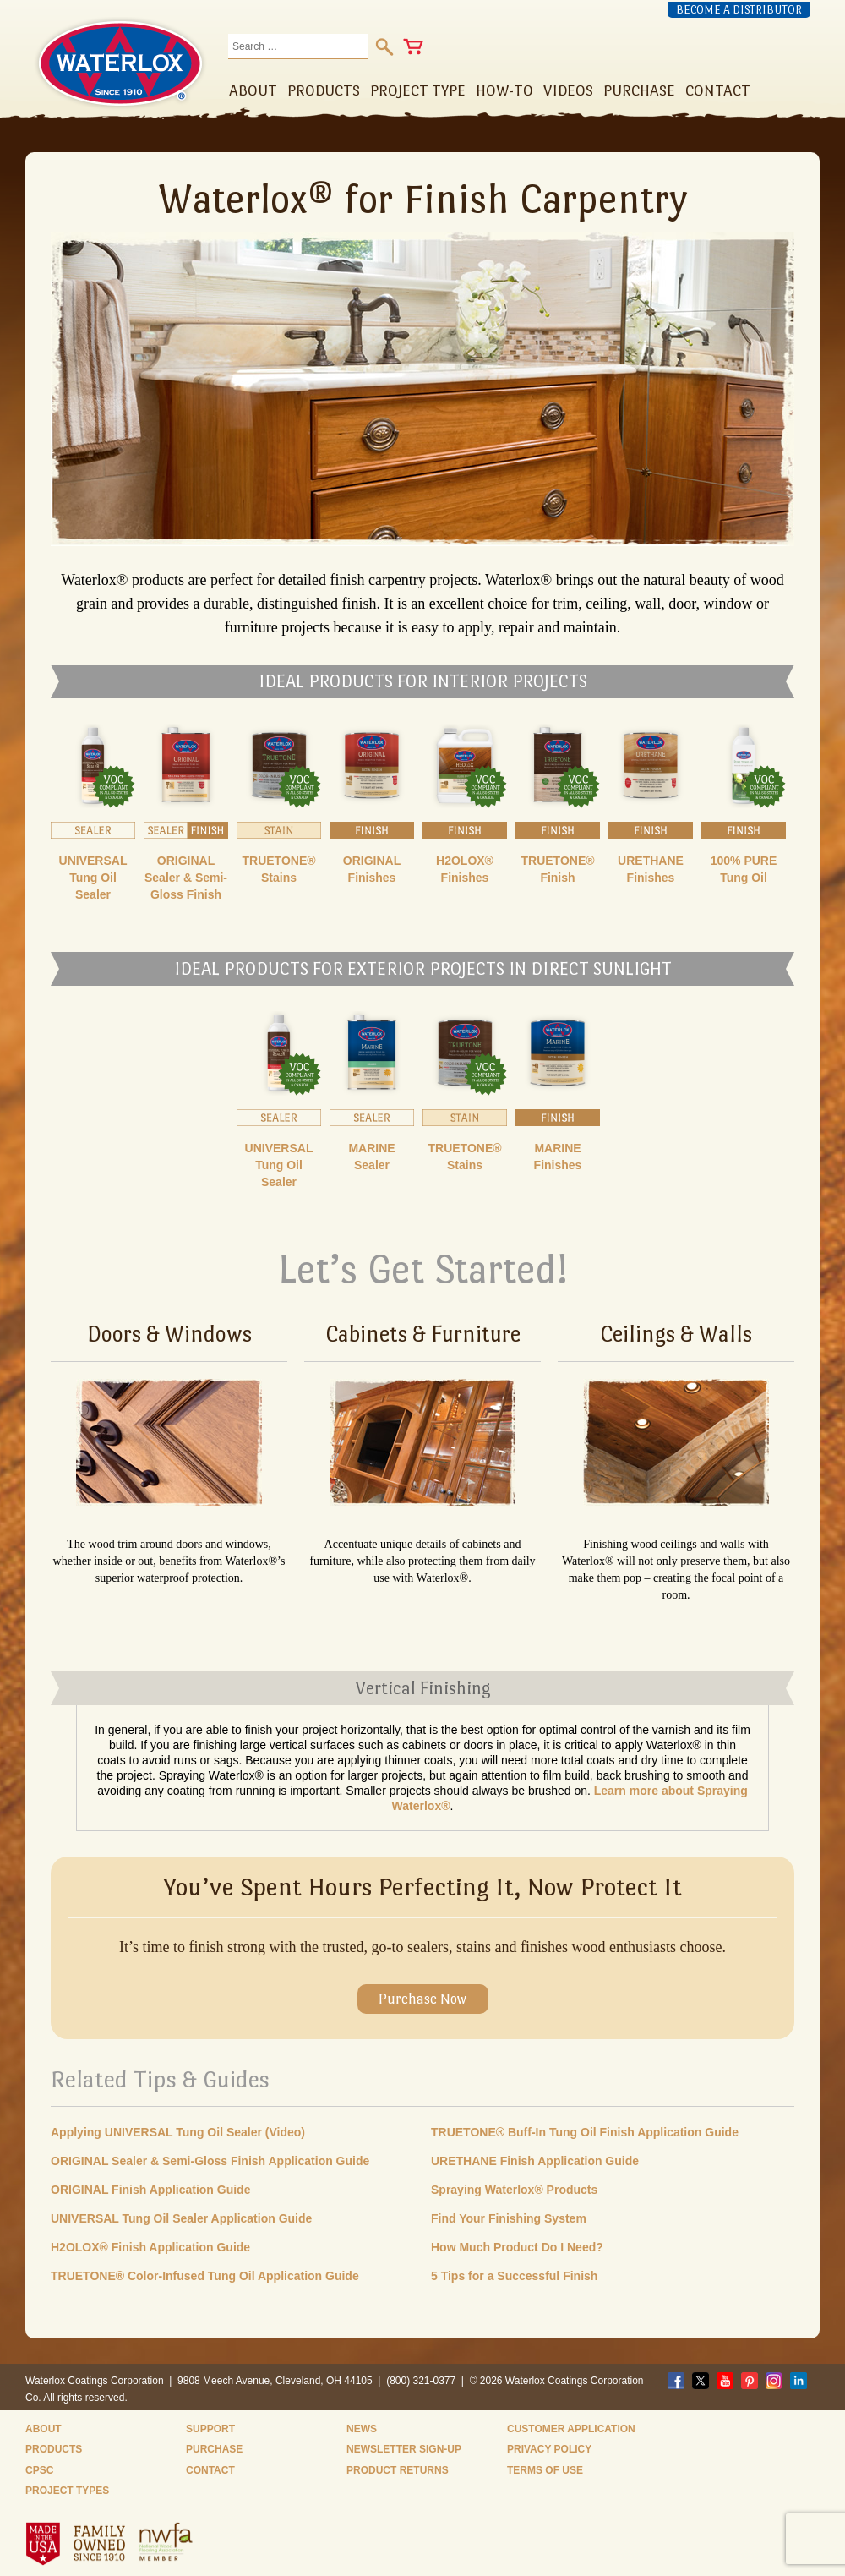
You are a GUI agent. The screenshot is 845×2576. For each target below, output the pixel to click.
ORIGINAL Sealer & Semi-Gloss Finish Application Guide (210, 2161)
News (361, 2429)
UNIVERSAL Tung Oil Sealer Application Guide (181, 2218)
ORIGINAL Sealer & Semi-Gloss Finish (185, 877)
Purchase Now (422, 1999)
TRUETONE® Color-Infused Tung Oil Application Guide (205, 2276)
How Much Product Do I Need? (517, 2247)
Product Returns (397, 2470)
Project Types (67, 2491)
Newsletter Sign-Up (403, 2449)
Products (53, 2449)
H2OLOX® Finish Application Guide (150, 2247)
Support (210, 2429)
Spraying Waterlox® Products (514, 2189)
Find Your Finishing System (508, 2218)
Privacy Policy (549, 2449)
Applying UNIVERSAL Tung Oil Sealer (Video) (178, 2132)
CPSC (39, 2470)
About (43, 2429)
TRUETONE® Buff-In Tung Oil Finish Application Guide (585, 2132)
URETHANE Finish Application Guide (535, 2161)
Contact (210, 2470)
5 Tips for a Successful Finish (514, 2276)
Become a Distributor (739, 9)
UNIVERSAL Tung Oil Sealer (93, 877)
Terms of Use (545, 2470)
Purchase (214, 2449)
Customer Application (571, 2429)
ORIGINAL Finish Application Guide (150, 2189)
